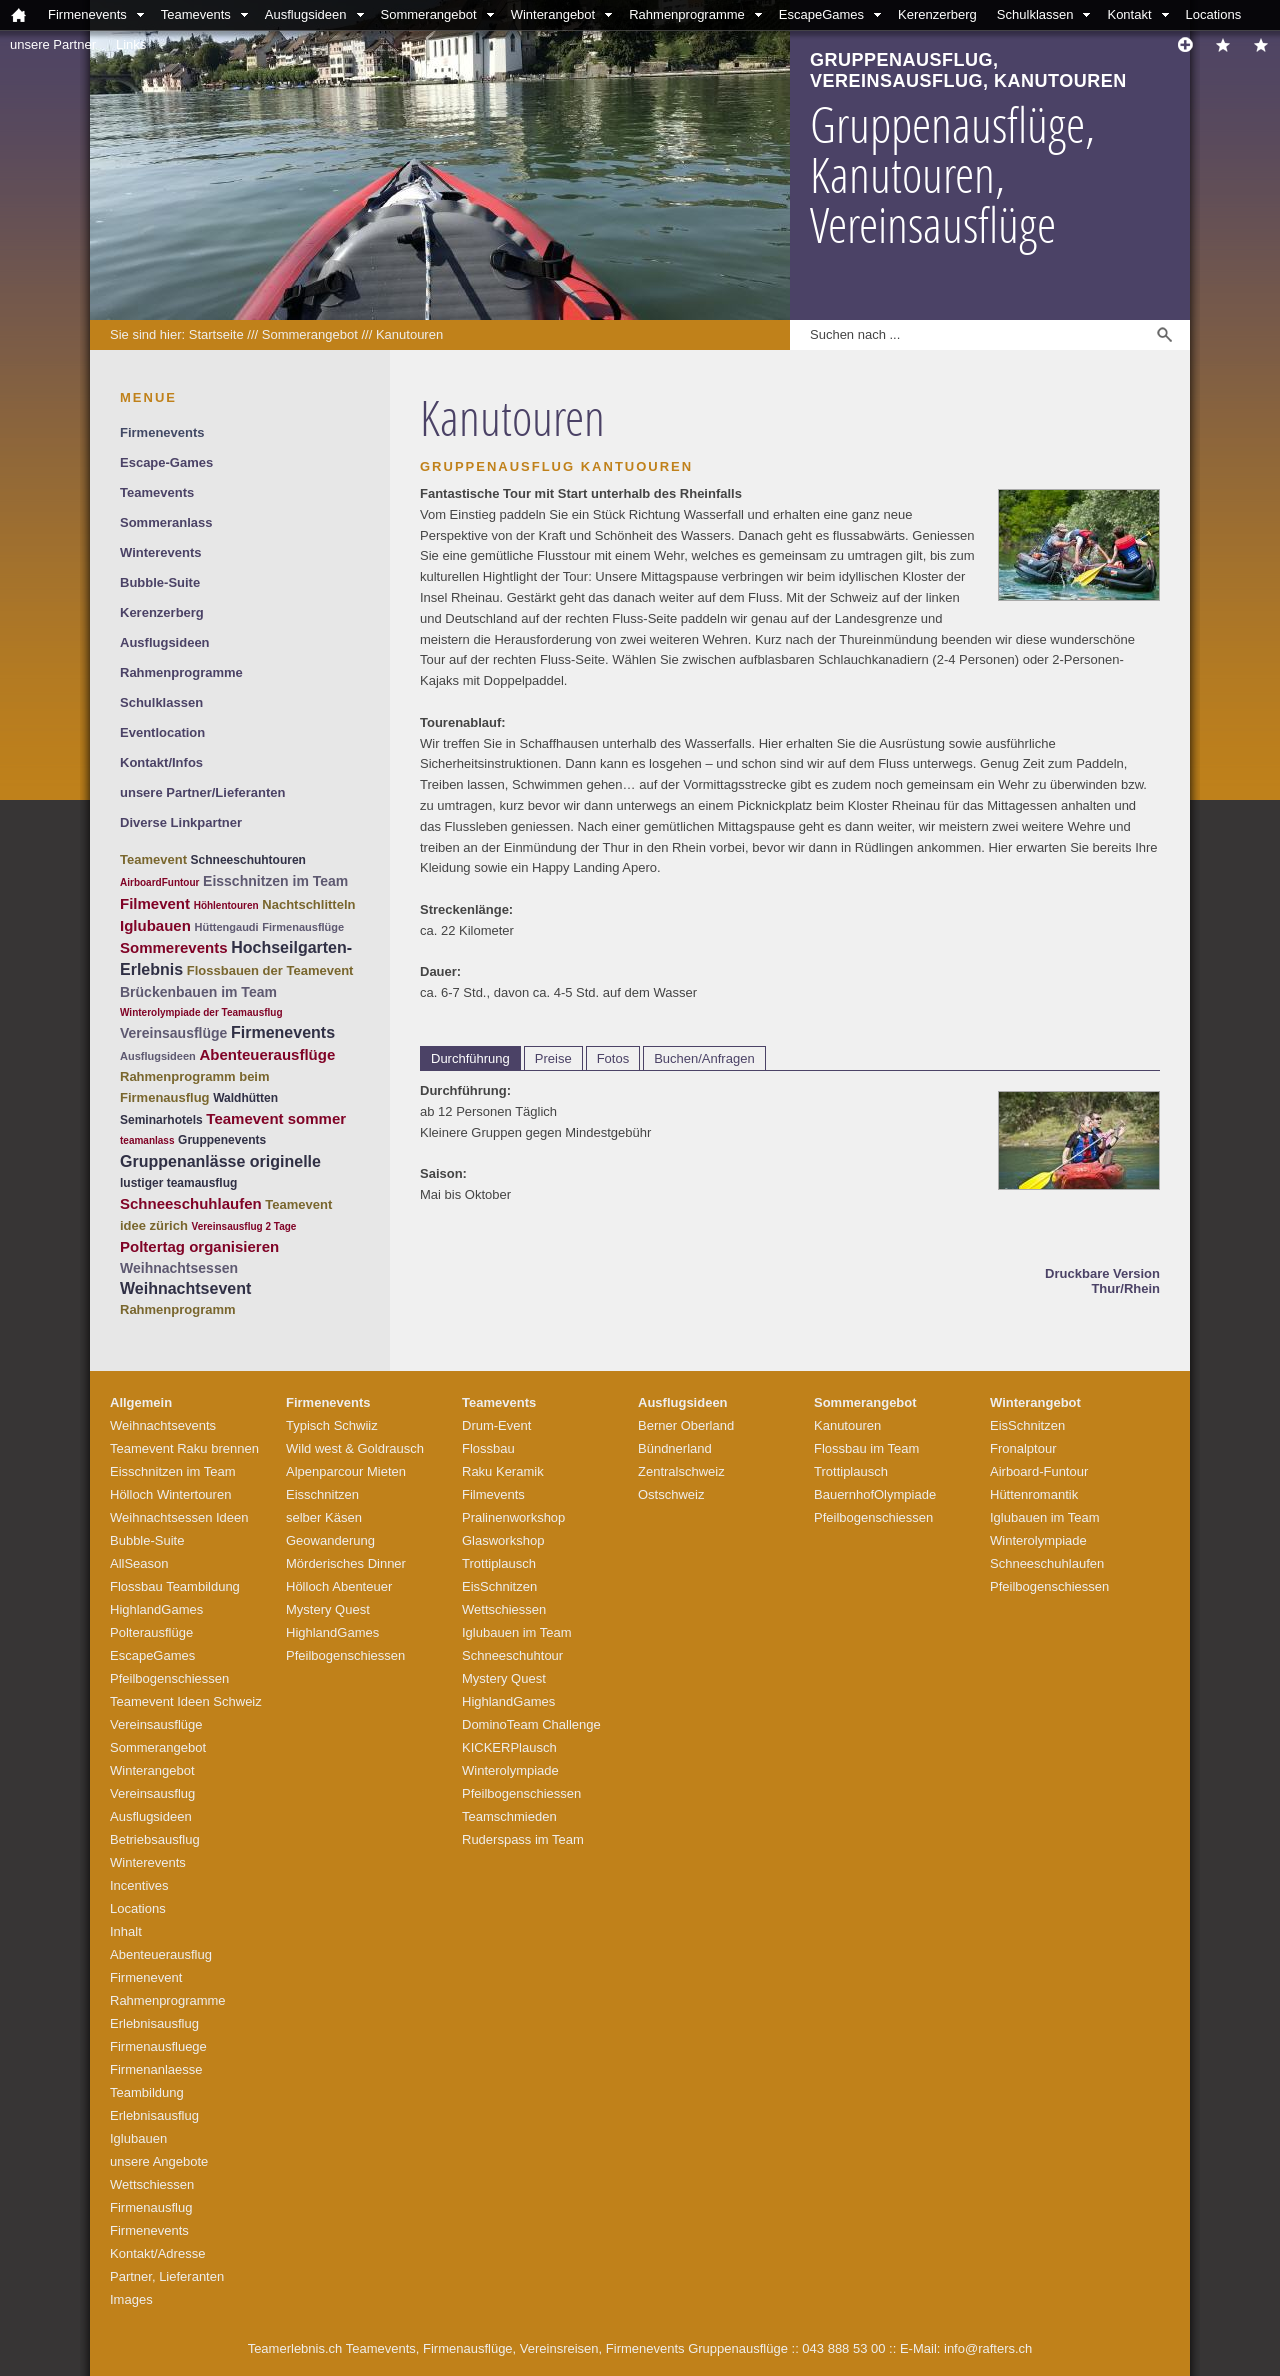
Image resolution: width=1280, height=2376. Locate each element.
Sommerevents (174, 947)
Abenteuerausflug (161, 1954)
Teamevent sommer (276, 1118)
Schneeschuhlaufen (191, 1203)
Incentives (139, 1885)
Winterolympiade (510, 1770)
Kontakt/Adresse (157, 2253)
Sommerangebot (429, 14)
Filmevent (155, 903)
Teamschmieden (509, 1816)
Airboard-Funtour (1039, 1471)
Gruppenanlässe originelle (220, 1161)
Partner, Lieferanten (167, 2276)
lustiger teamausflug (178, 1183)
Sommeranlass (166, 522)
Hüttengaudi (226, 927)
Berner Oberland (686, 1425)
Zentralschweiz (681, 1471)
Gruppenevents (222, 1140)
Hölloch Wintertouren (170, 1494)
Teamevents (196, 14)
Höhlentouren (226, 905)
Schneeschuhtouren (248, 860)
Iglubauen (155, 925)
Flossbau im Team (866, 1448)
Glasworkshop (503, 1540)
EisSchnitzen (499, 1586)
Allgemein (141, 1402)
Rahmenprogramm (178, 1309)
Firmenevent (146, 1977)
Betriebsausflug (155, 1839)
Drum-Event (496, 1425)
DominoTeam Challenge (531, 1724)
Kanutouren (409, 334)
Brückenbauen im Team (198, 992)
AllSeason (139, 1563)
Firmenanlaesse (156, 2069)
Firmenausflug (151, 2207)
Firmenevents (87, 14)
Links (131, 44)
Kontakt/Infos (161, 762)
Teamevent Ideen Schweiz (186, 1701)
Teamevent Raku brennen (184, 1448)
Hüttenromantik (1034, 1494)
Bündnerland (675, 1448)
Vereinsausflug (152, 1793)
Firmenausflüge (303, 927)
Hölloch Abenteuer (339, 1586)
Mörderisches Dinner (346, 1563)
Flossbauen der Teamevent (270, 970)
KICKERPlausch (509, 1747)
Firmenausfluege (158, 2046)
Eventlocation (162, 732)
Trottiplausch (499, 1563)
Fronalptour (1023, 1448)
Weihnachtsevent (185, 1288)
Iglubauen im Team (517, 1632)
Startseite (216, 334)
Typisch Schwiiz (332, 1425)
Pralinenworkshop (513, 1517)
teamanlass (147, 1140)
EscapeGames (821, 14)
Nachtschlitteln (308, 904)
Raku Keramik (503, 1471)
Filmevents (493, 1494)
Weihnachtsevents (163, 1425)
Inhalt (126, 1931)
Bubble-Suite (160, 582)
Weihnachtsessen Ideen (179, 1517)
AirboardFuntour (159, 882)
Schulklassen (1035, 14)
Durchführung (470, 1058)
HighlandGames (156, 1609)
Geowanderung (330, 1540)
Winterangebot (553, 14)
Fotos (613, 1058)
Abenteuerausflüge (267, 1054)
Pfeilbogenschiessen (169, 1678)
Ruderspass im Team (523, 1839)
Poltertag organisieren (199, 1246)
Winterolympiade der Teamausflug (201, 1012)
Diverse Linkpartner (181, 822)
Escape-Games (166, 462)
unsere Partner (53, 44)
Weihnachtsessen (179, 1268)
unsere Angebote (159, 2161)
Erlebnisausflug (154, 2023)
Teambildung (147, 2092)
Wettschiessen (152, 2184)
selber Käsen (324, 1517)
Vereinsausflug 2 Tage (244, 1226)
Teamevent (153, 859)
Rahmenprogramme (687, 14)
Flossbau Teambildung (175, 1586)
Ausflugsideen (306, 14)
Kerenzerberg (937, 14)
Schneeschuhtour (512, 1655)
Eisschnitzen (322, 1494)
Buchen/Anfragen (704, 1058)
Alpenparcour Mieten (346, 1471)
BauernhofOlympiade (875, 1494)
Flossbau (488, 1448)
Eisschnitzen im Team (275, 881)
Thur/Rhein (1125, 1288)
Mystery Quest (328, 1609)
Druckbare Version (1102, 1273)
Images (131, 2299)
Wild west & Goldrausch (355, 1448)
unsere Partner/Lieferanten (202, 792)
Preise (553, 1058)
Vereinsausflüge (173, 1033)
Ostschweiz (671, 1494)
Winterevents (161, 552)
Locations (1214, 14)
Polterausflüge (151, 1632)
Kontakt (1129, 14)
